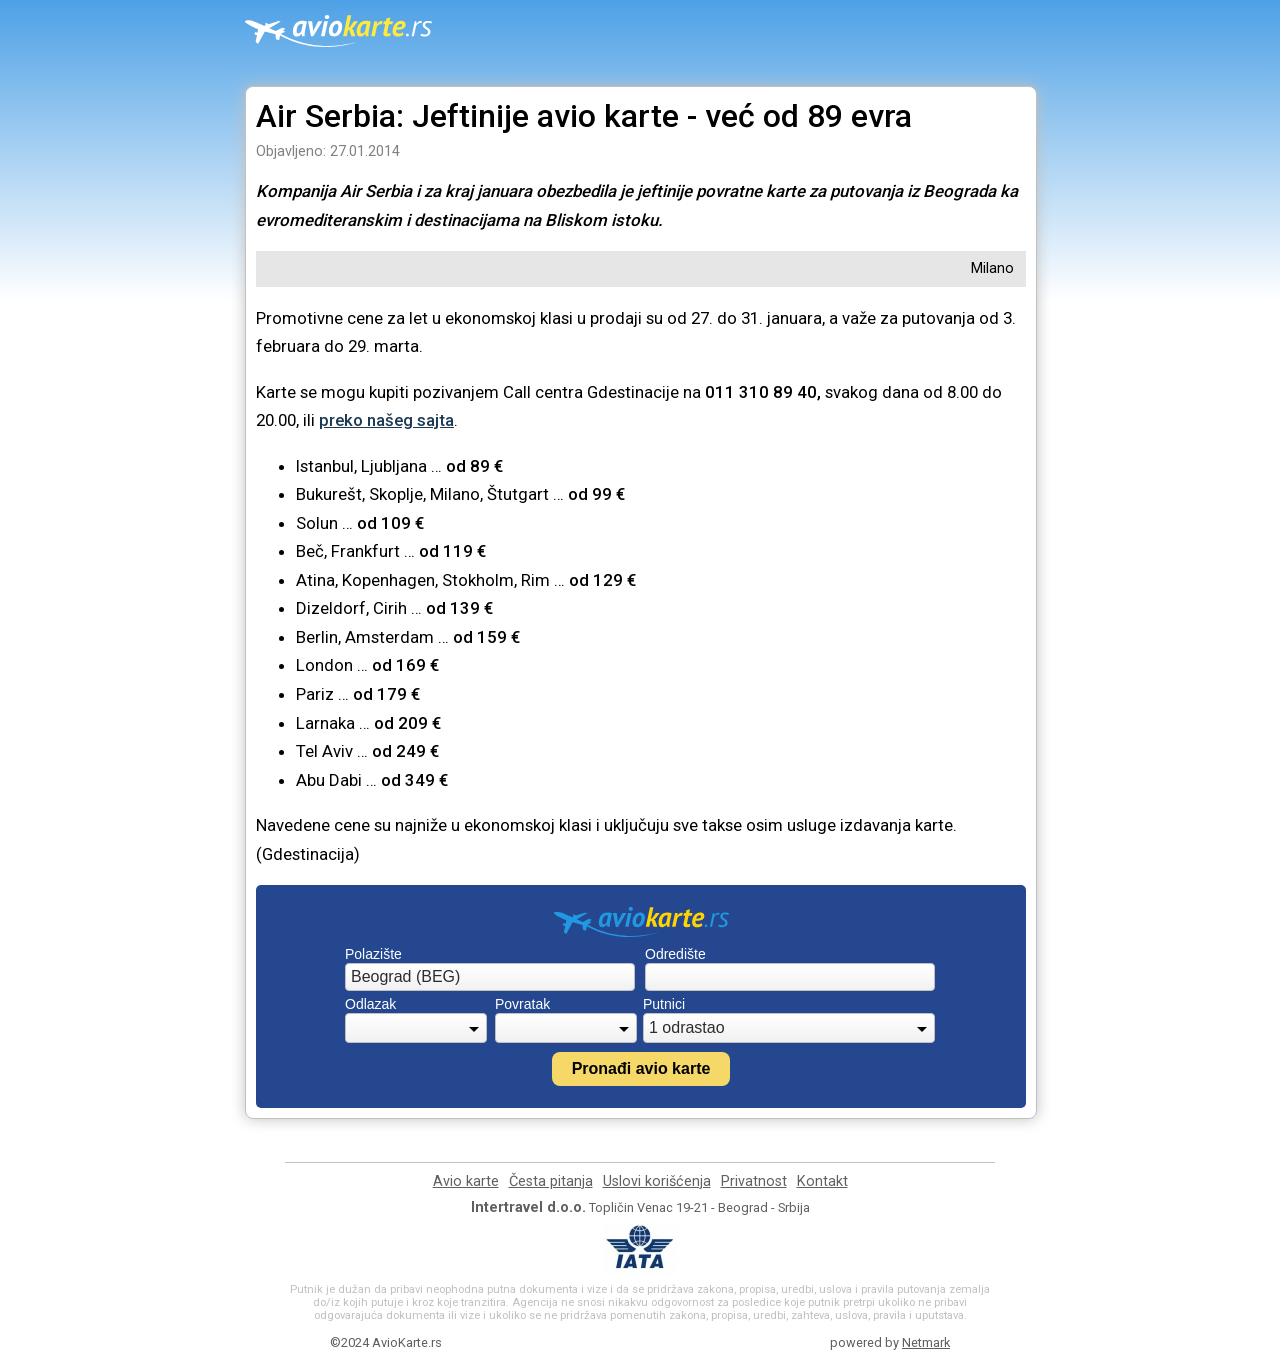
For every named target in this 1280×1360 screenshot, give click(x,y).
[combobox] (490, 977)
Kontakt (822, 1181)
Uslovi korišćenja (657, 1181)
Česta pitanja (551, 1181)
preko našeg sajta (386, 420)
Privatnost (754, 1181)
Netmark (926, 1342)
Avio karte (466, 1181)
